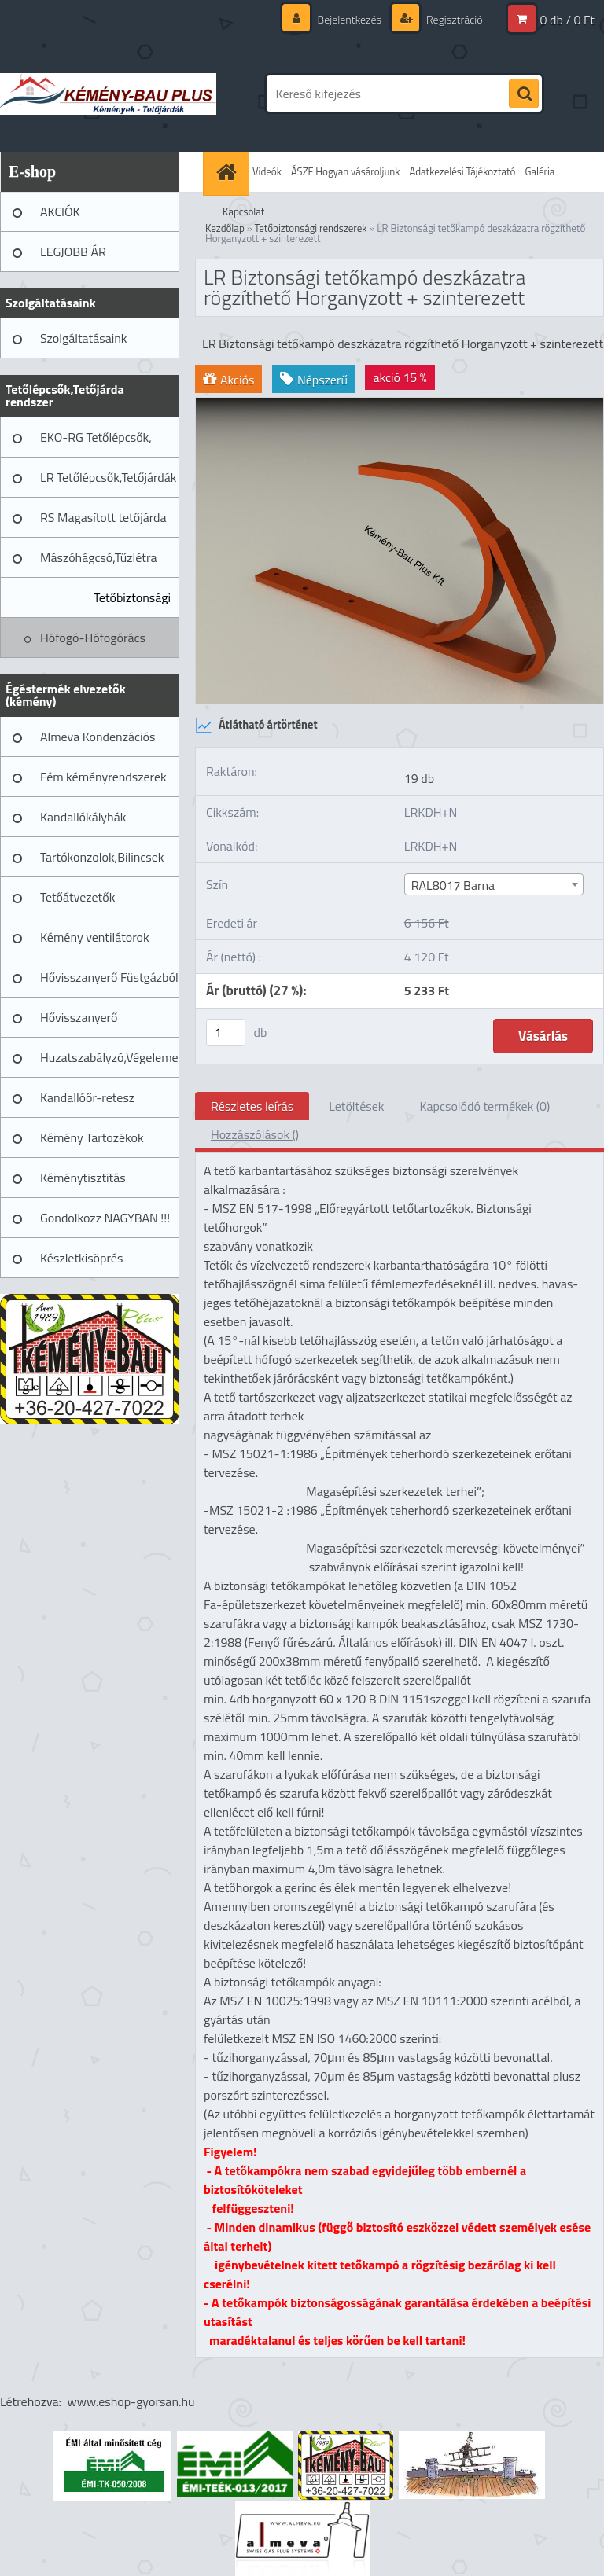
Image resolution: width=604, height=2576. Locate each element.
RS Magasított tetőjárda (103, 517)
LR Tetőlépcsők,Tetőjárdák (108, 477)
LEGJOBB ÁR (73, 251)
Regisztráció (453, 19)
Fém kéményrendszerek (103, 776)
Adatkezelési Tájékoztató (463, 171)
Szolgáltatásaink (83, 338)
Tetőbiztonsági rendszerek (132, 603)
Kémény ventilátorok (94, 937)
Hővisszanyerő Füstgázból (109, 977)
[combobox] (494, 884)
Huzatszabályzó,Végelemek (109, 1057)
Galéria (539, 171)
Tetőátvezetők (77, 896)
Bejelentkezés (349, 19)
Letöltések (356, 1106)
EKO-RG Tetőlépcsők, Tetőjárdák (96, 443)
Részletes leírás (252, 1106)
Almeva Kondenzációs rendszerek (97, 742)
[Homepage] (228, 172)
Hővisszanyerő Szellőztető (78, 1023)
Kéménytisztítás (83, 1177)
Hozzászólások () (255, 1134)
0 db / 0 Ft (567, 19)
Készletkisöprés (81, 1257)
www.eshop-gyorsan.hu (131, 2401)
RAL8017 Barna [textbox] (453, 885)
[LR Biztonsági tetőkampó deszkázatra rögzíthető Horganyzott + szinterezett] (399, 404)
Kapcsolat (243, 211)
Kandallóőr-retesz (87, 1097)
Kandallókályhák (83, 816)
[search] (524, 94)
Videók (267, 171)
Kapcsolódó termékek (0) (484, 1106)
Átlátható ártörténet (256, 725)
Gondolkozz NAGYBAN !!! (105, 1217)
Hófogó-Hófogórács (92, 637)
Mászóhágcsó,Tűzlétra (98, 557)
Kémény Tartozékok (92, 1137)
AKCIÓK (60, 211)
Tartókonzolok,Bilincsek (102, 856)
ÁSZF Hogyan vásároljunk (345, 171)
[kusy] (225, 1032)
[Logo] (108, 93)
